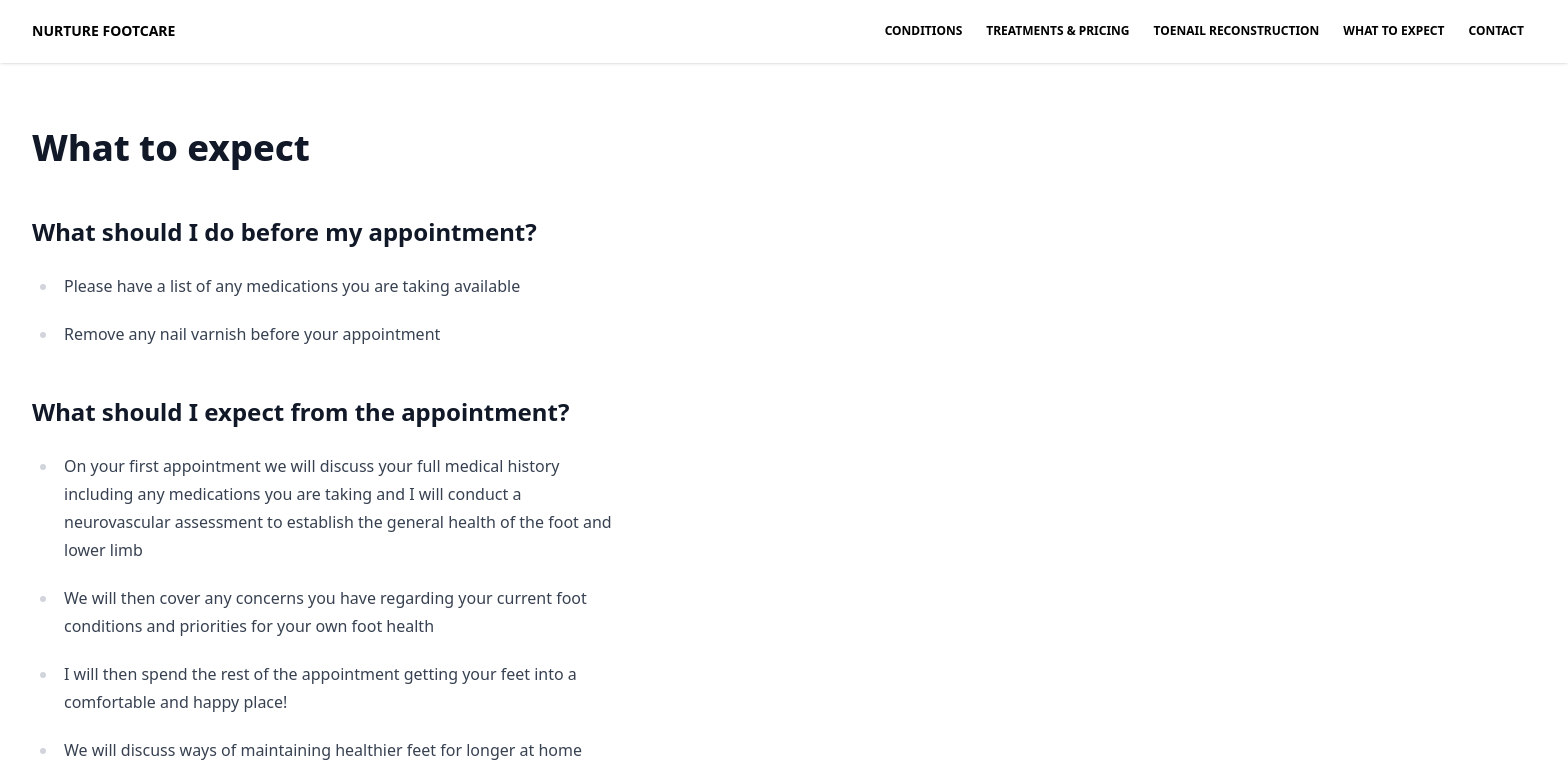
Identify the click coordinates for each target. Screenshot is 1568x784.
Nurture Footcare (103, 30)
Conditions (924, 30)
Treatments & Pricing (1057, 30)
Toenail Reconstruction (1237, 30)
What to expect (1393, 30)
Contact (1497, 30)
